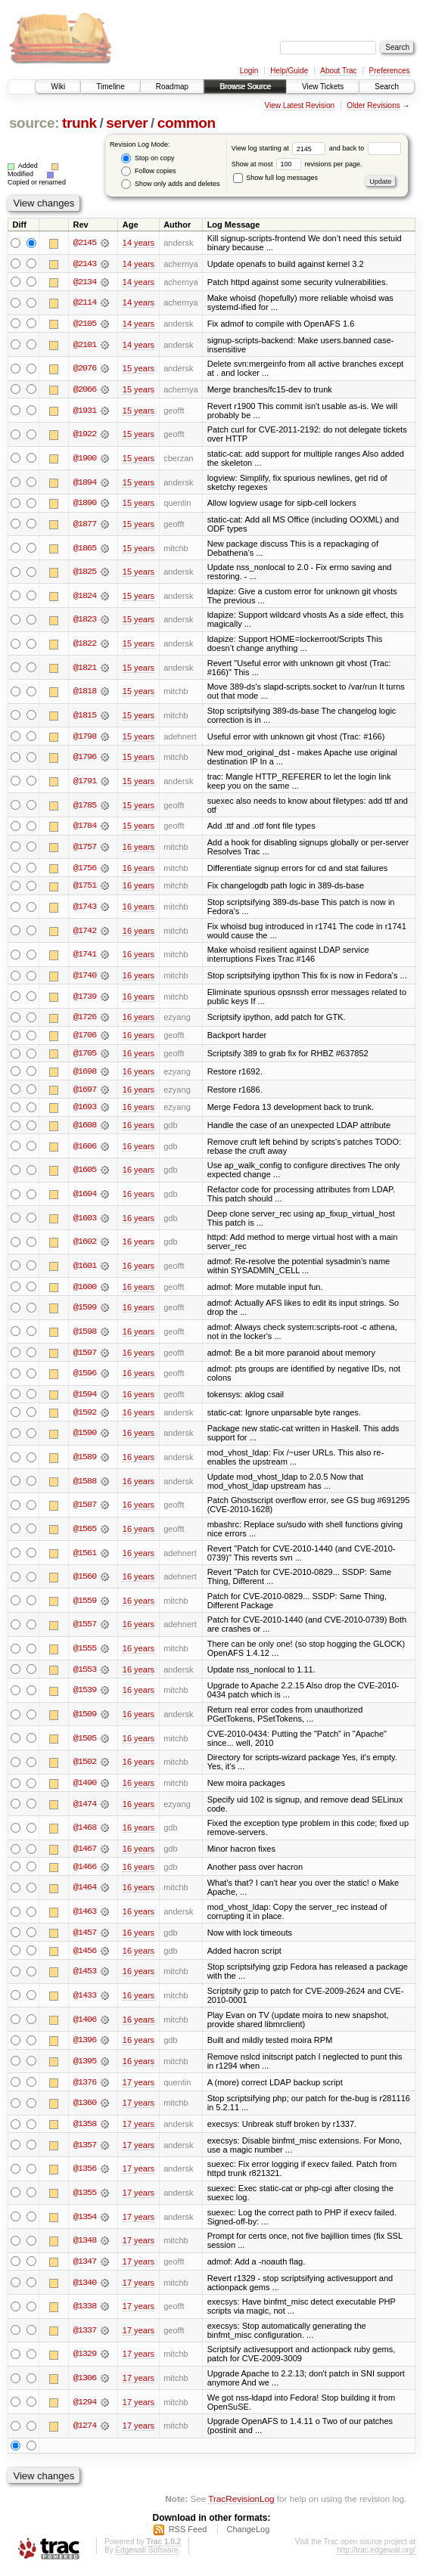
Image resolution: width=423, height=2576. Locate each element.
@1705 (84, 1055)
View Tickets (323, 86)
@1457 (84, 1937)
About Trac (338, 71)
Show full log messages (275, 177)
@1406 (84, 2024)
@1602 (84, 1244)
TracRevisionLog (241, 2504)
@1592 (84, 1416)
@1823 (84, 621)
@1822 (84, 644)
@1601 (84, 1269)
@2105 (84, 324)
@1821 (84, 668)
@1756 (84, 869)
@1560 (84, 1580)
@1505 (84, 1742)
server (127, 123)
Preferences (389, 71)
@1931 (84, 411)
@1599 (84, 1310)
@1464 (84, 1892)
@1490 (84, 1787)
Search (387, 86)
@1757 (84, 848)
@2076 (84, 369)
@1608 (84, 1128)
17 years (138, 2086)
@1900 (84, 459)
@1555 (84, 1652)
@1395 (84, 2066)
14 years (138, 242)
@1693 (84, 1110)
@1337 (84, 2336)
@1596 (84, 1377)
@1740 (84, 977)
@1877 (84, 525)
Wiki (58, 86)
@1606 (84, 1149)
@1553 (84, 1673)
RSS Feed (188, 2534)
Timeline (110, 86)
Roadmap (172, 86)
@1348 (84, 2246)
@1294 (84, 2407)
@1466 (84, 1871)
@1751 (84, 887)
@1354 (84, 2222)
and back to (365, 148)
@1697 (84, 1092)
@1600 (84, 1290)
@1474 (84, 1808)
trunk (79, 123)
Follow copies (148, 171)
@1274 (84, 2432)
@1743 (84, 908)
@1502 (84, 1765)
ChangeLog (247, 2534)
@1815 (84, 716)
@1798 (84, 737)
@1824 (84, 597)
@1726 (84, 1019)
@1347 (84, 2267)
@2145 (84, 243)
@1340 (84, 2288)
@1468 (84, 1832)
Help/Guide (289, 71)
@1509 (84, 1718)
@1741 (84, 956)
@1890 (84, 504)
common (186, 123)
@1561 (84, 1556)
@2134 (84, 282)
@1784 (84, 827)
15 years (138, 369)
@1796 (84, 758)
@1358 (84, 2129)
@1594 (84, 1398)
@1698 (84, 1074)
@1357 (84, 2150)
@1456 (84, 1955)
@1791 (84, 782)
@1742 (84, 932)
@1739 (84, 998)
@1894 (84, 482)
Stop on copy (147, 158)
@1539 (84, 1694)
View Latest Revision (299, 105)
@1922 (84, 435)
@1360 (84, 2108)
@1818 (84, 692)
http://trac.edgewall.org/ (376, 2555)
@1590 (84, 1437)
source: (34, 123)
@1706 (84, 1037)
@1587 (84, 1508)
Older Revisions (373, 105)
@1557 (84, 1628)
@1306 (84, 2383)
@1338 (84, 2311)
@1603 (84, 1221)
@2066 (84, 390)
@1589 (84, 1461)
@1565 (84, 1533)
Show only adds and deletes (170, 184)
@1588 (84, 1485)
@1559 (84, 1604)
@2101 (84, 345)
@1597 (84, 1356)
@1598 (84, 1334)
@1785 (84, 806)
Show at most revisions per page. (297, 164)
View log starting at (280, 148)
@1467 (84, 1853)
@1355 (84, 2198)
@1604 (84, 1197)
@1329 (84, 2360)
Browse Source (245, 86)
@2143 (84, 264)
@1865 (84, 549)
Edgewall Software (146, 2555)
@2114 (84, 303)
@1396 (84, 2045)
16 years (138, 848)
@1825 (84, 572)
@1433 (84, 2000)
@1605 (84, 1173)
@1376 (84, 2087)
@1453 (84, 1976)
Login (249, 71)
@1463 (84, 1916)
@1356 (84, 2174)
